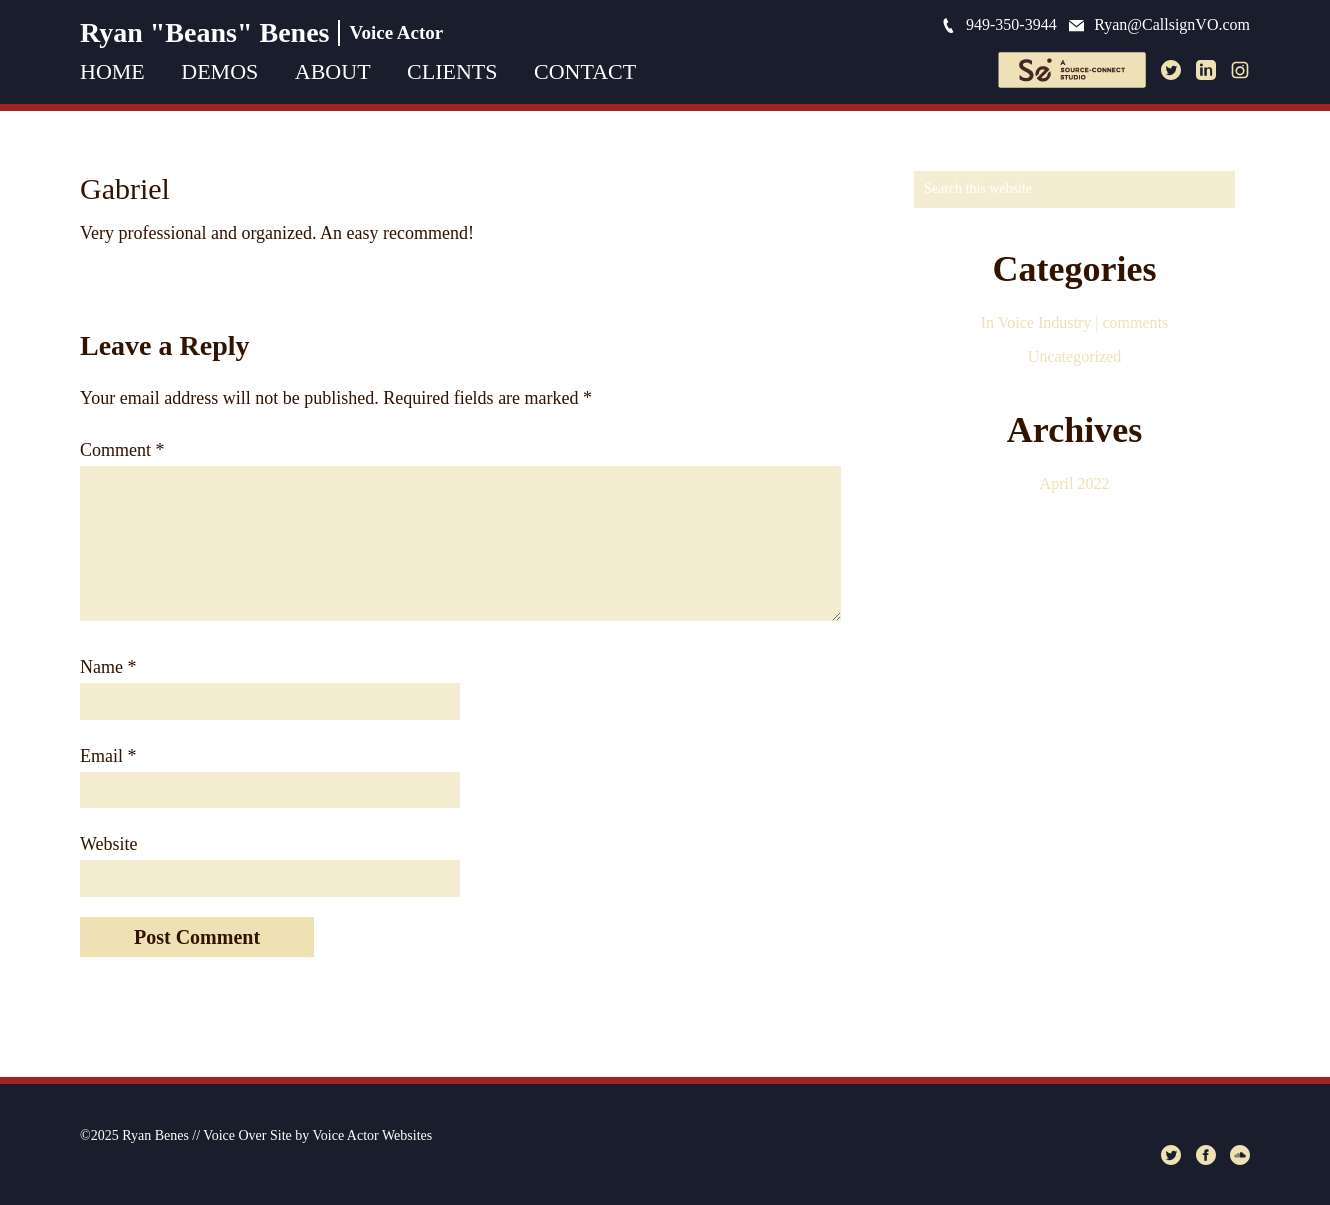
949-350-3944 (999, 24)
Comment (122, 450)
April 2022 (1075, 483)
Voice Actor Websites (373, 1135)
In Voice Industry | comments (1074, 322)
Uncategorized (1074, 356)
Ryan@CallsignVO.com (1159, 24)
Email (108, 756)
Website (109, 844)
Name (108, 667)
